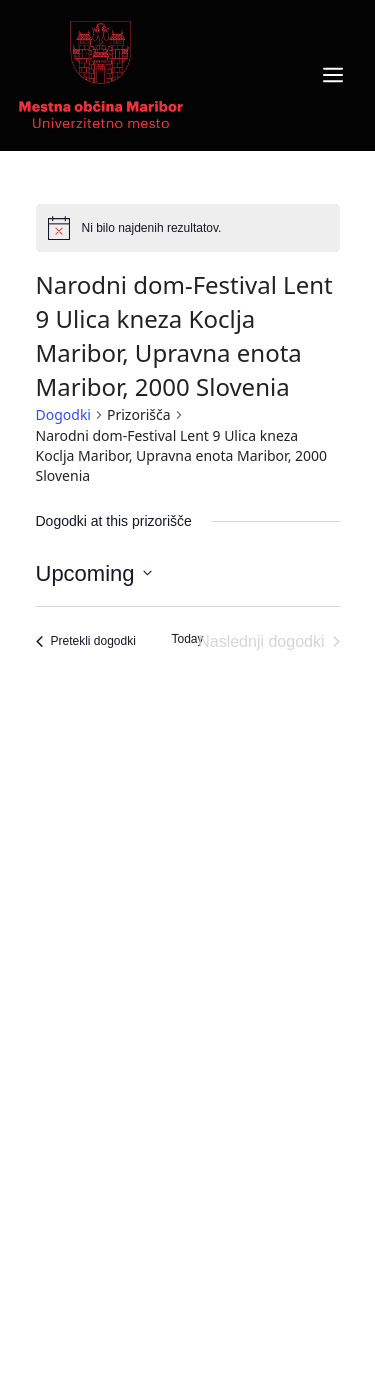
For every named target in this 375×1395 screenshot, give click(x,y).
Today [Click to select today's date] (187, 639)
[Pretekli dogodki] (86, 642)
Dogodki (63, 414)
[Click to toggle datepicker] (94, 573)
